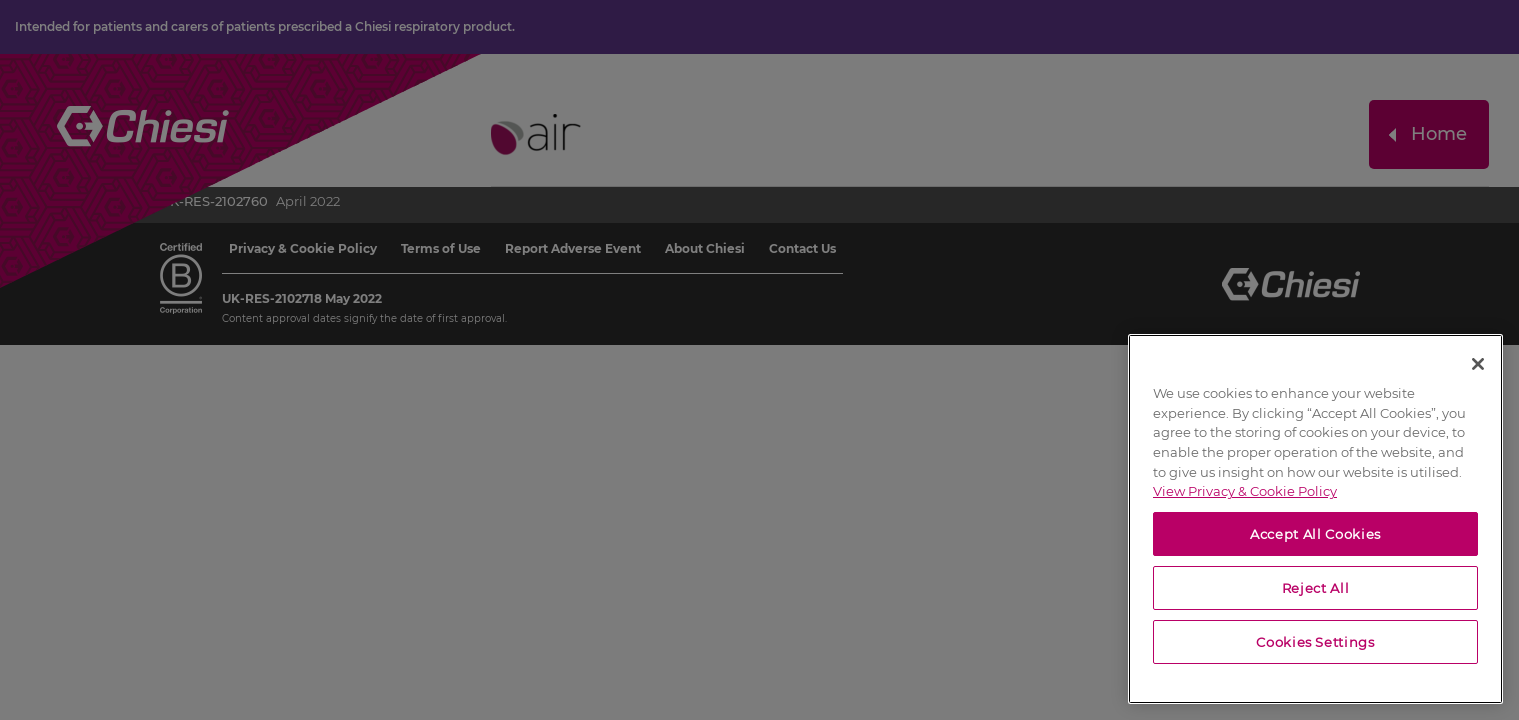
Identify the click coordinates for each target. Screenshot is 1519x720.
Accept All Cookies (1315, 534)
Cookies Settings (1315, 642)
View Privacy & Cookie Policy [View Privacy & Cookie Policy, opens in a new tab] (1245, 491)
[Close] (1478, 364)
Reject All (1316, 588)
